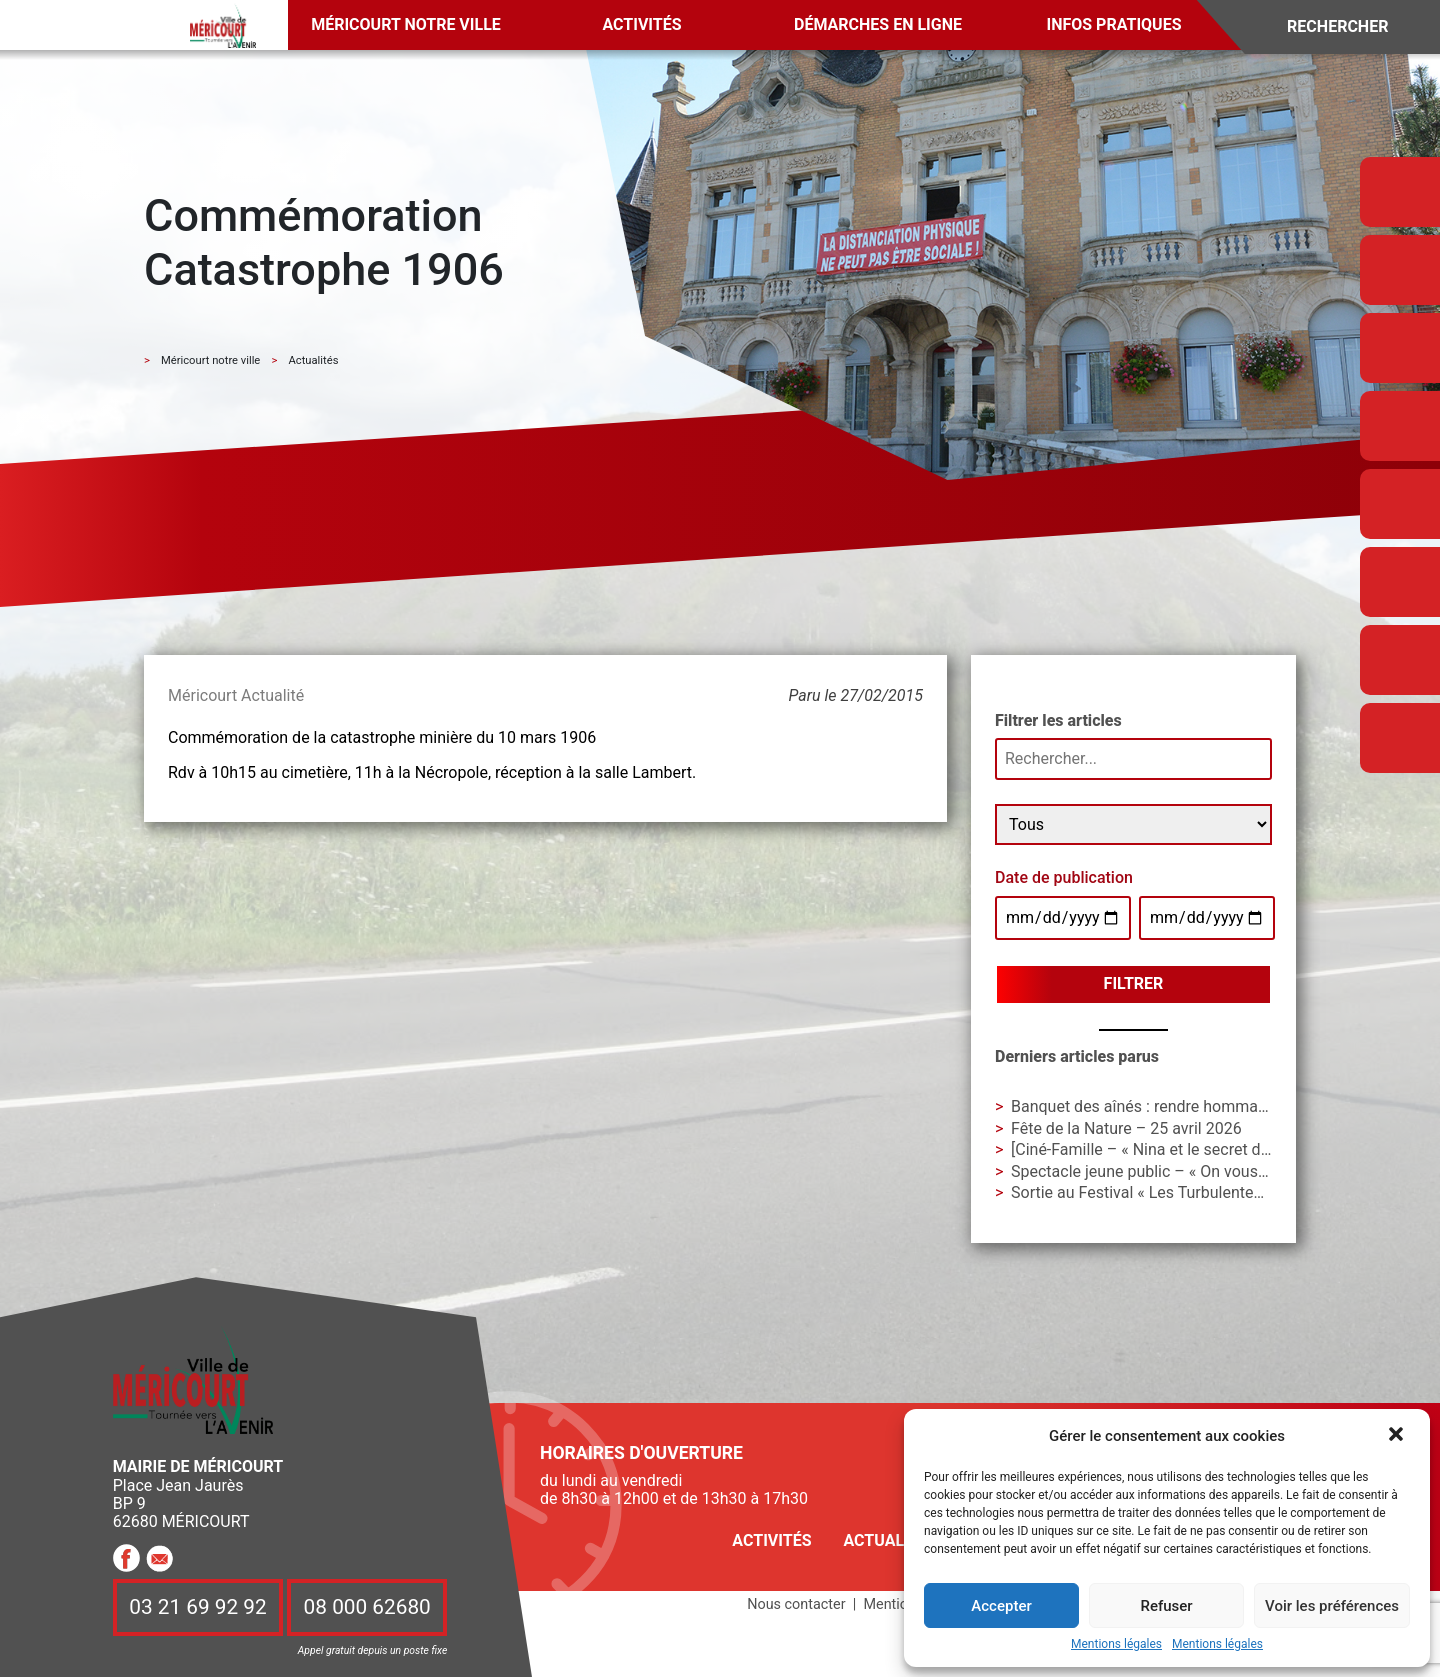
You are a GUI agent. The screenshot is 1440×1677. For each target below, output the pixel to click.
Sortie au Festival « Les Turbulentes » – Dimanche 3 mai (1209, 1192)
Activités (641, 24)
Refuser (1166, 1606)
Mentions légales (1116, 1644)
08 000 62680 (367, 1608)
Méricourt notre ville (406, 24)
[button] (1398, 1436)
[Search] (1352, 27)
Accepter (1001, 1606)
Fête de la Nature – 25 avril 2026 (1126, 1128)
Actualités (890, 1540)
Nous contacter (796, 1604)
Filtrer (1134, 983)
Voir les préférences (1332, 1606)
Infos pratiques (1114, 24)
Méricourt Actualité (236, 695)
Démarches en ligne (878, 24)
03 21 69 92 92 (198, 1608)
